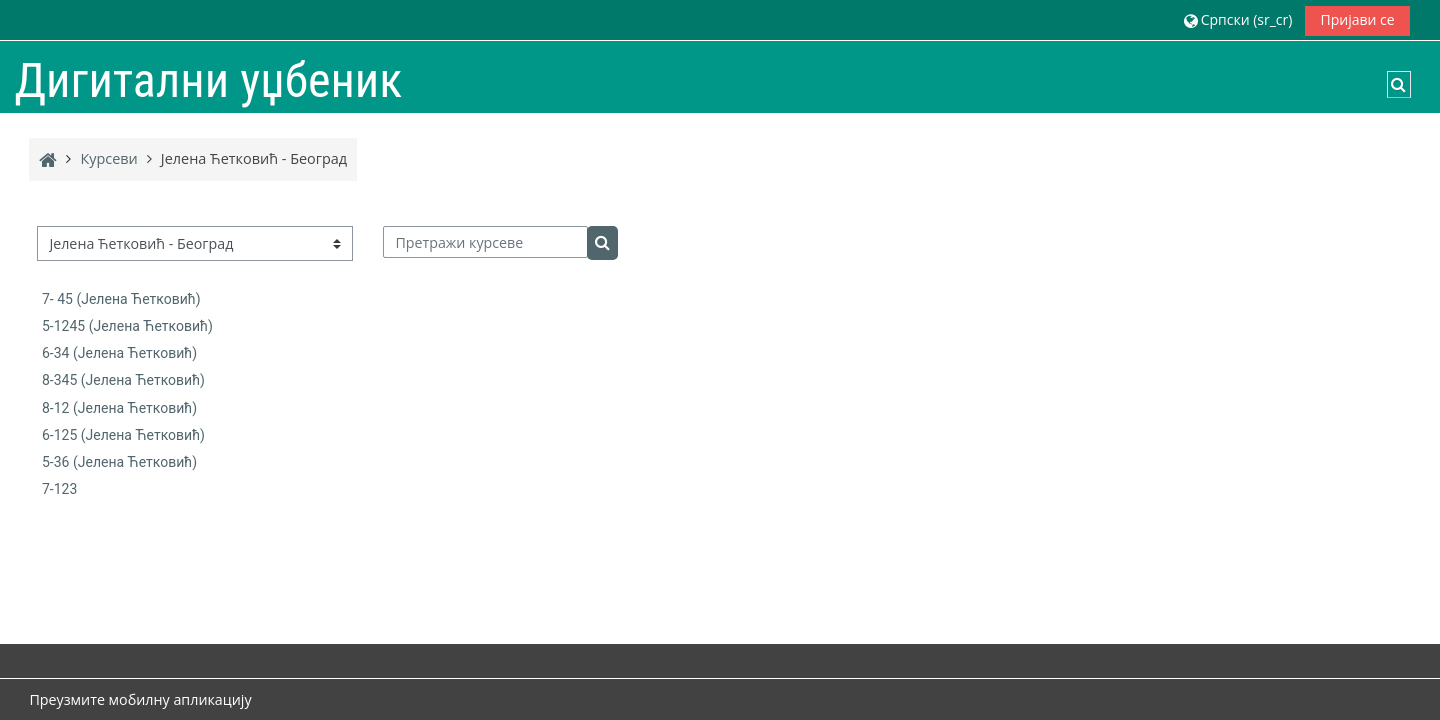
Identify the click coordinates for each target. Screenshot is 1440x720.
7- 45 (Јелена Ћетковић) (121, 299)
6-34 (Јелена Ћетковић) (119, 353)
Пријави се (1357, 19)
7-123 (59, 489)
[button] (1238, 19)
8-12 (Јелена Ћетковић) (119, 408)
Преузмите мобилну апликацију (140, 699)
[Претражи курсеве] (485, 242)
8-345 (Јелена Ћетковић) (123, 380)
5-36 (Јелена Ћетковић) (119, 462)
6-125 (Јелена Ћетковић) (123, 435)
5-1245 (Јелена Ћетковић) (127, 326)
